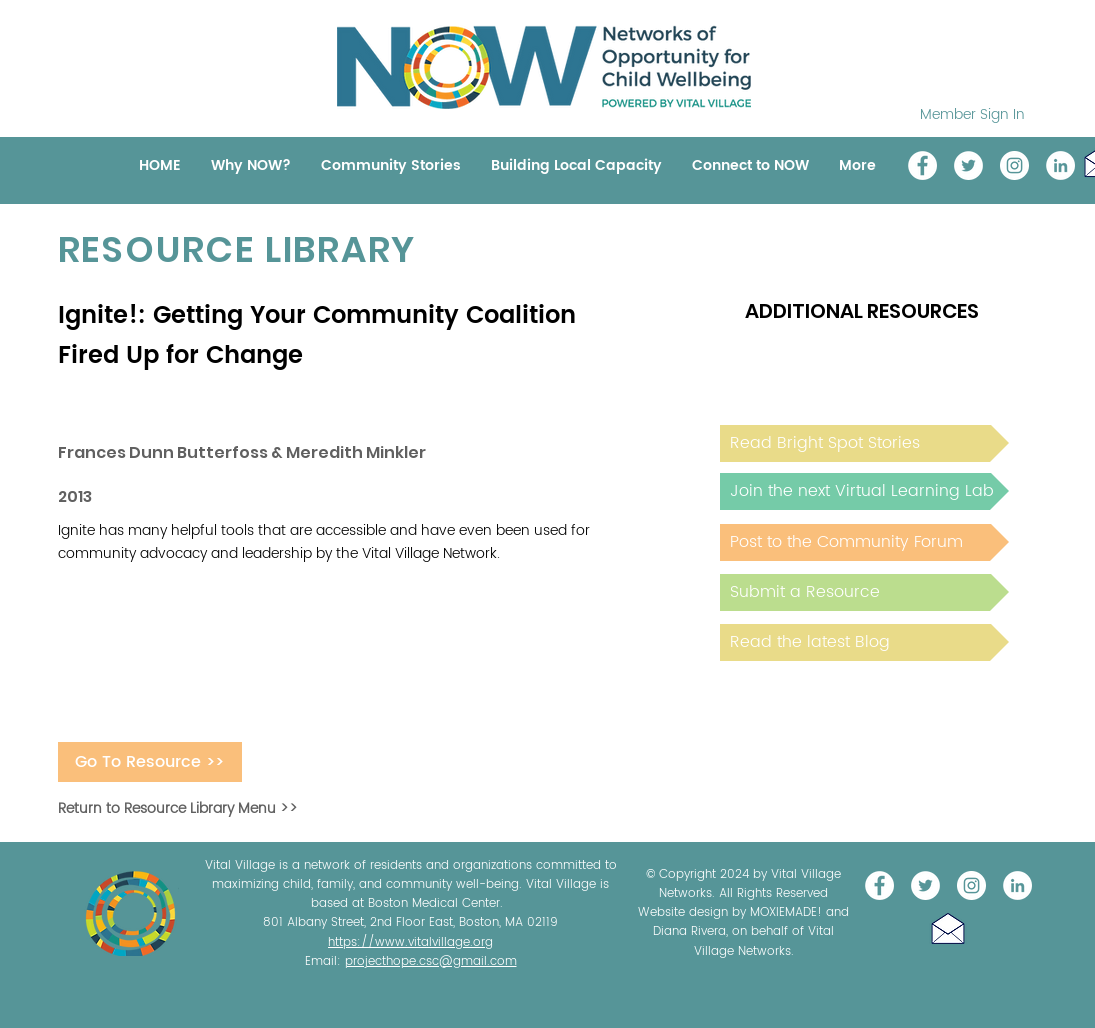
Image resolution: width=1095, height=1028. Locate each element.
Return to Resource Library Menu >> (178, 808)
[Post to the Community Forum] (864, 542)
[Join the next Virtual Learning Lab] (864, 491)
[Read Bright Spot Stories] (864, 443)
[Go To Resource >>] (150, 762)
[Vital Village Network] (922, 165)
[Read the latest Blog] (864, 642)
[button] (948, 928)
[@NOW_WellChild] (968, 165)
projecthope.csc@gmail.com (431, 961)
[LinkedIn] (1060, 165)
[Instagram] (1014, 165)
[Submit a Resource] (864, 592)
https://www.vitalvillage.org (410, 942)
